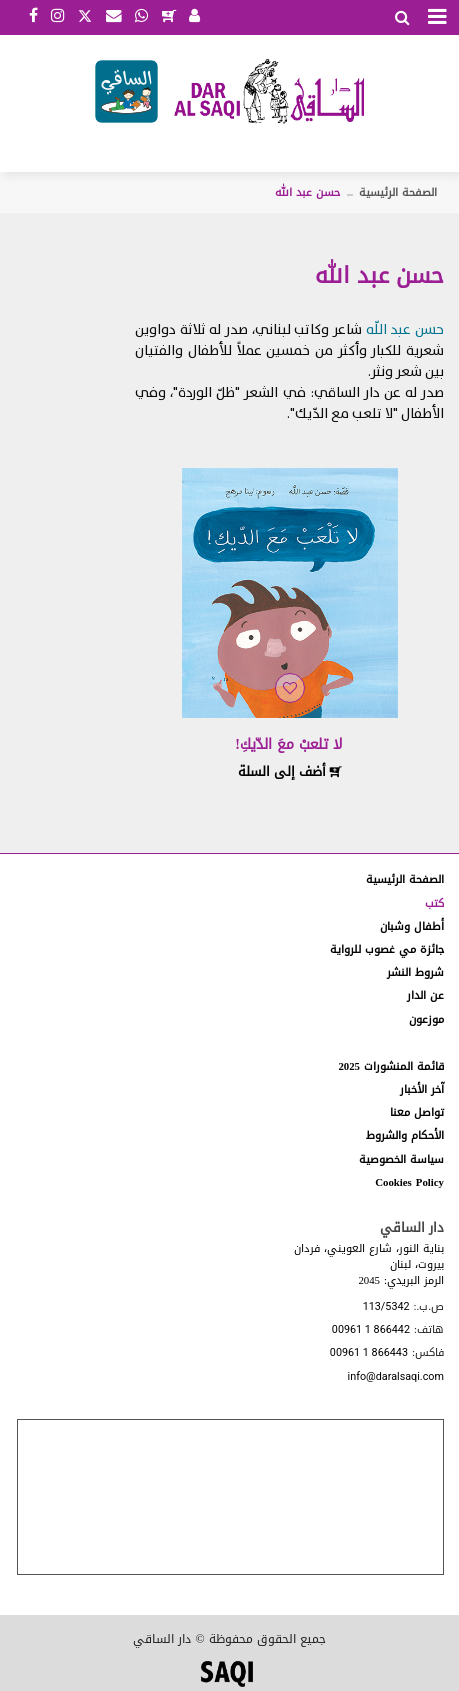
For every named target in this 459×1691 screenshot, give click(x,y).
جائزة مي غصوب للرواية (387, 949)
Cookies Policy (409, 1182)
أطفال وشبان (412, 926)
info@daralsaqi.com (396, 1377)
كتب (434, 903)
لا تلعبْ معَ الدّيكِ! (288, 744)
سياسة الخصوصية (401, 1159)
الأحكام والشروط (405, 1135)
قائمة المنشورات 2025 (391, 1066)
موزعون (426, 1019)
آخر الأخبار (422, 1089)
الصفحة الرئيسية (398, 192)
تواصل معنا (417, 1112)
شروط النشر (415, 972)
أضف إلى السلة (290, 771)
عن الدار (425, 995)
